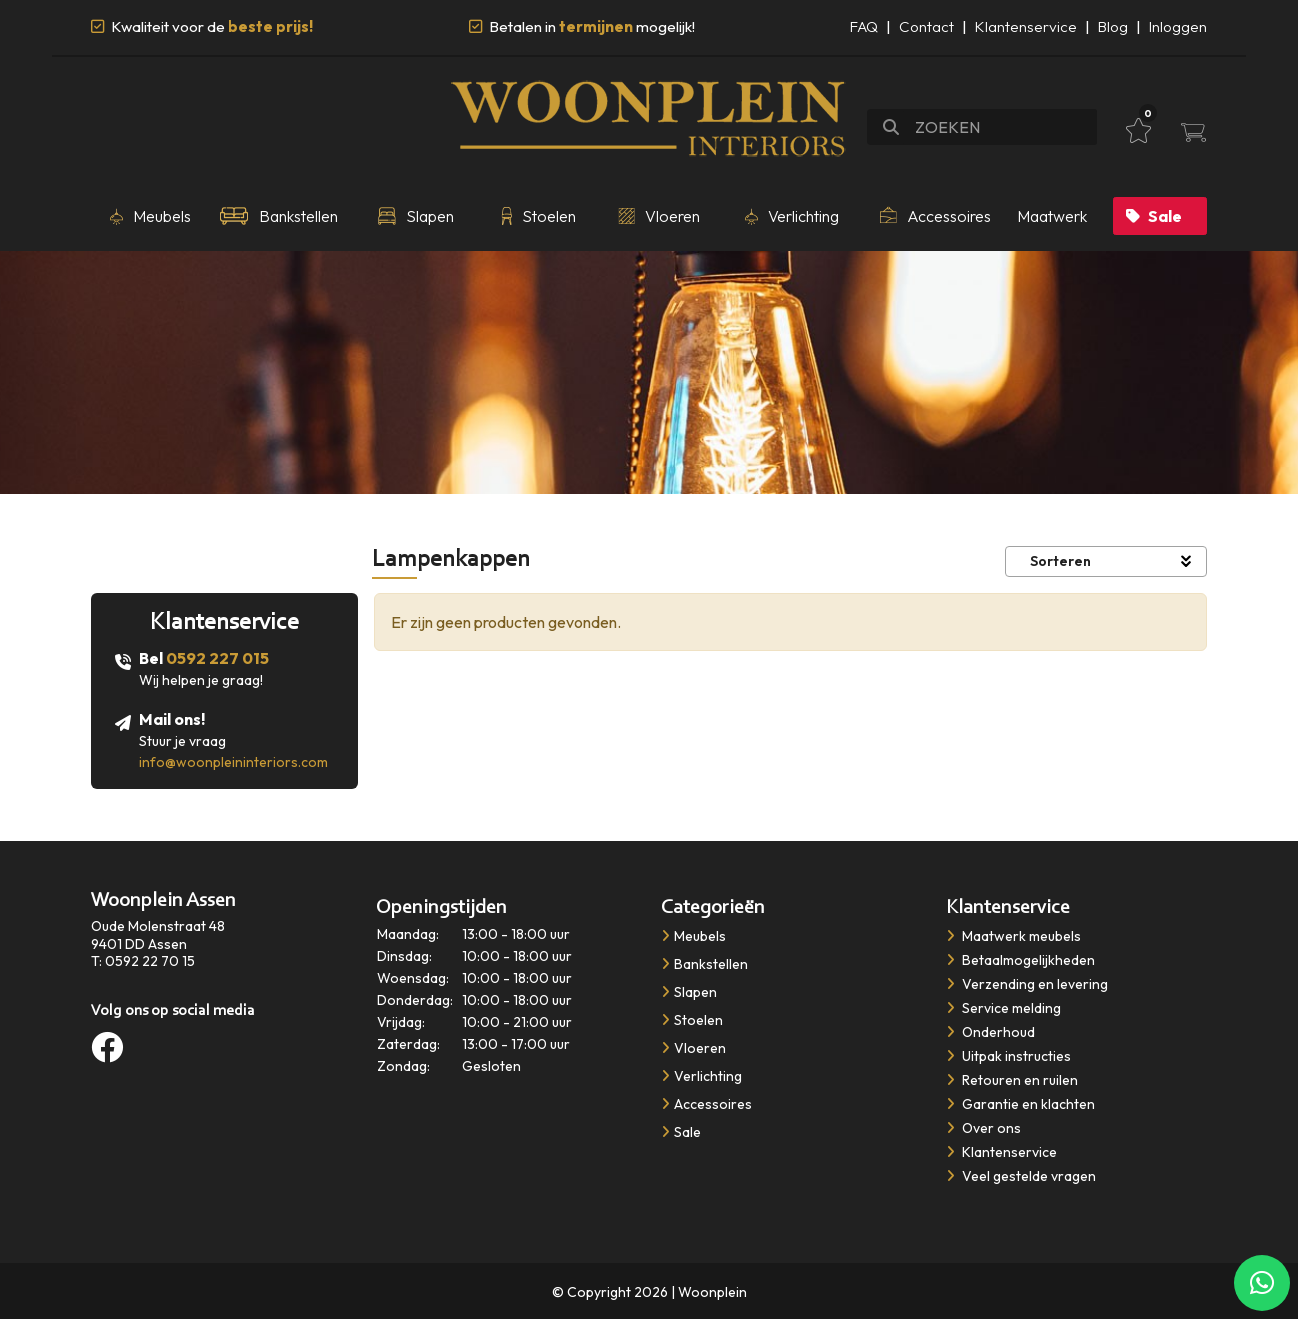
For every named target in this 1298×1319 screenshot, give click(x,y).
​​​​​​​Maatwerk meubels (1013, 936)
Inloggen (1178, 26)
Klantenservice (1026, 26)
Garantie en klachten (1020, 1104)
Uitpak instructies (1008, 1056)
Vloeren (693, 1048)
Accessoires (706, 1104)
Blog (1113, 26)
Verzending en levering (1027, 984)
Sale (1154, 216)
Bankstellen (704, 964)
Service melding (1003, 1008)
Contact (926, 26)
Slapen (689, 992)
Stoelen (692, 1020)
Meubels (693, 936)
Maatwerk (1052, 216)
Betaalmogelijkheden (1020, 960)
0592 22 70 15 (150, 961)
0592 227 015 (217, 658)
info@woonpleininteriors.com (233, 762)
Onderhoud (990, 1032)
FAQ (864, 26)
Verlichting (701, 1076)
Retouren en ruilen (1012, 1080)
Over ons (983, 1128)
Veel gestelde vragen (1021, 1176)
